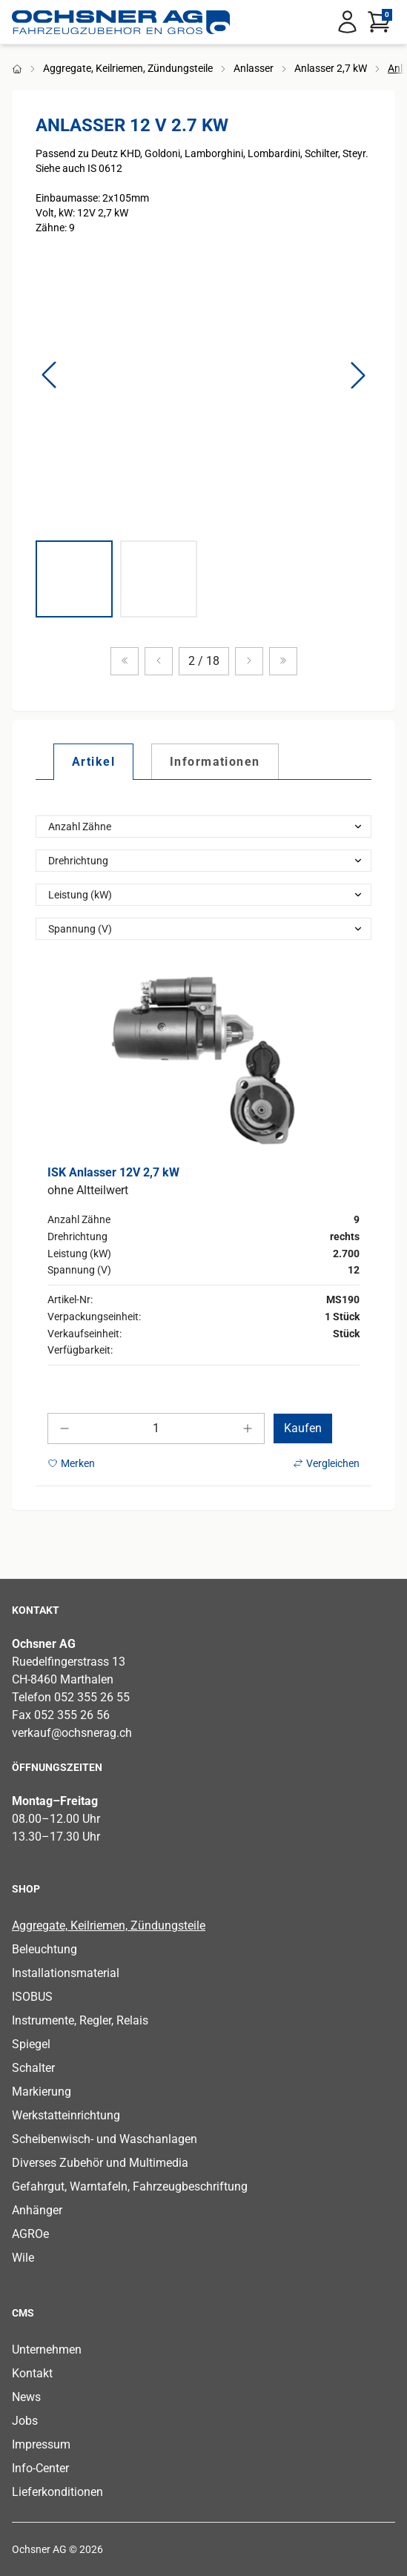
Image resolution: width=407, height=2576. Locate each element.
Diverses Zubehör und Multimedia (100, 2163)
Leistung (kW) (80, 895)
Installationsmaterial (65, 1973)
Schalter (33, 2068)
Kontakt (32, 2373)
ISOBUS (32, 1997)
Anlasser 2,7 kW (330, 68)
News (26, 2397)
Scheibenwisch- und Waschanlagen (104, 2139)
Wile (23, 2258)
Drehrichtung (78, 861)
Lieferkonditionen (57, 2492)
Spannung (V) (80, 929)
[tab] (93, 761)
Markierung (41, 2092)
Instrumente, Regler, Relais (80, 2020)
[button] (49, 375)
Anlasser (254, 68)
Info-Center (40, 2468)
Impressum (41, 2444)
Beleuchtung (44, 1949)
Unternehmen (47, 2349)
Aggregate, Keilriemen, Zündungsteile (128, 68)
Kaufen (303, 1428)
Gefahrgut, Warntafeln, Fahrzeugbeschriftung (130, 2186)
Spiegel (31, 2044)
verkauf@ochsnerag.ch (72, 1733)
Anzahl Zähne (79, 826)
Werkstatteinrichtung (66, 2115)
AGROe (30, 2234)
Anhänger (37, 2210)
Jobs (25, 2421)
